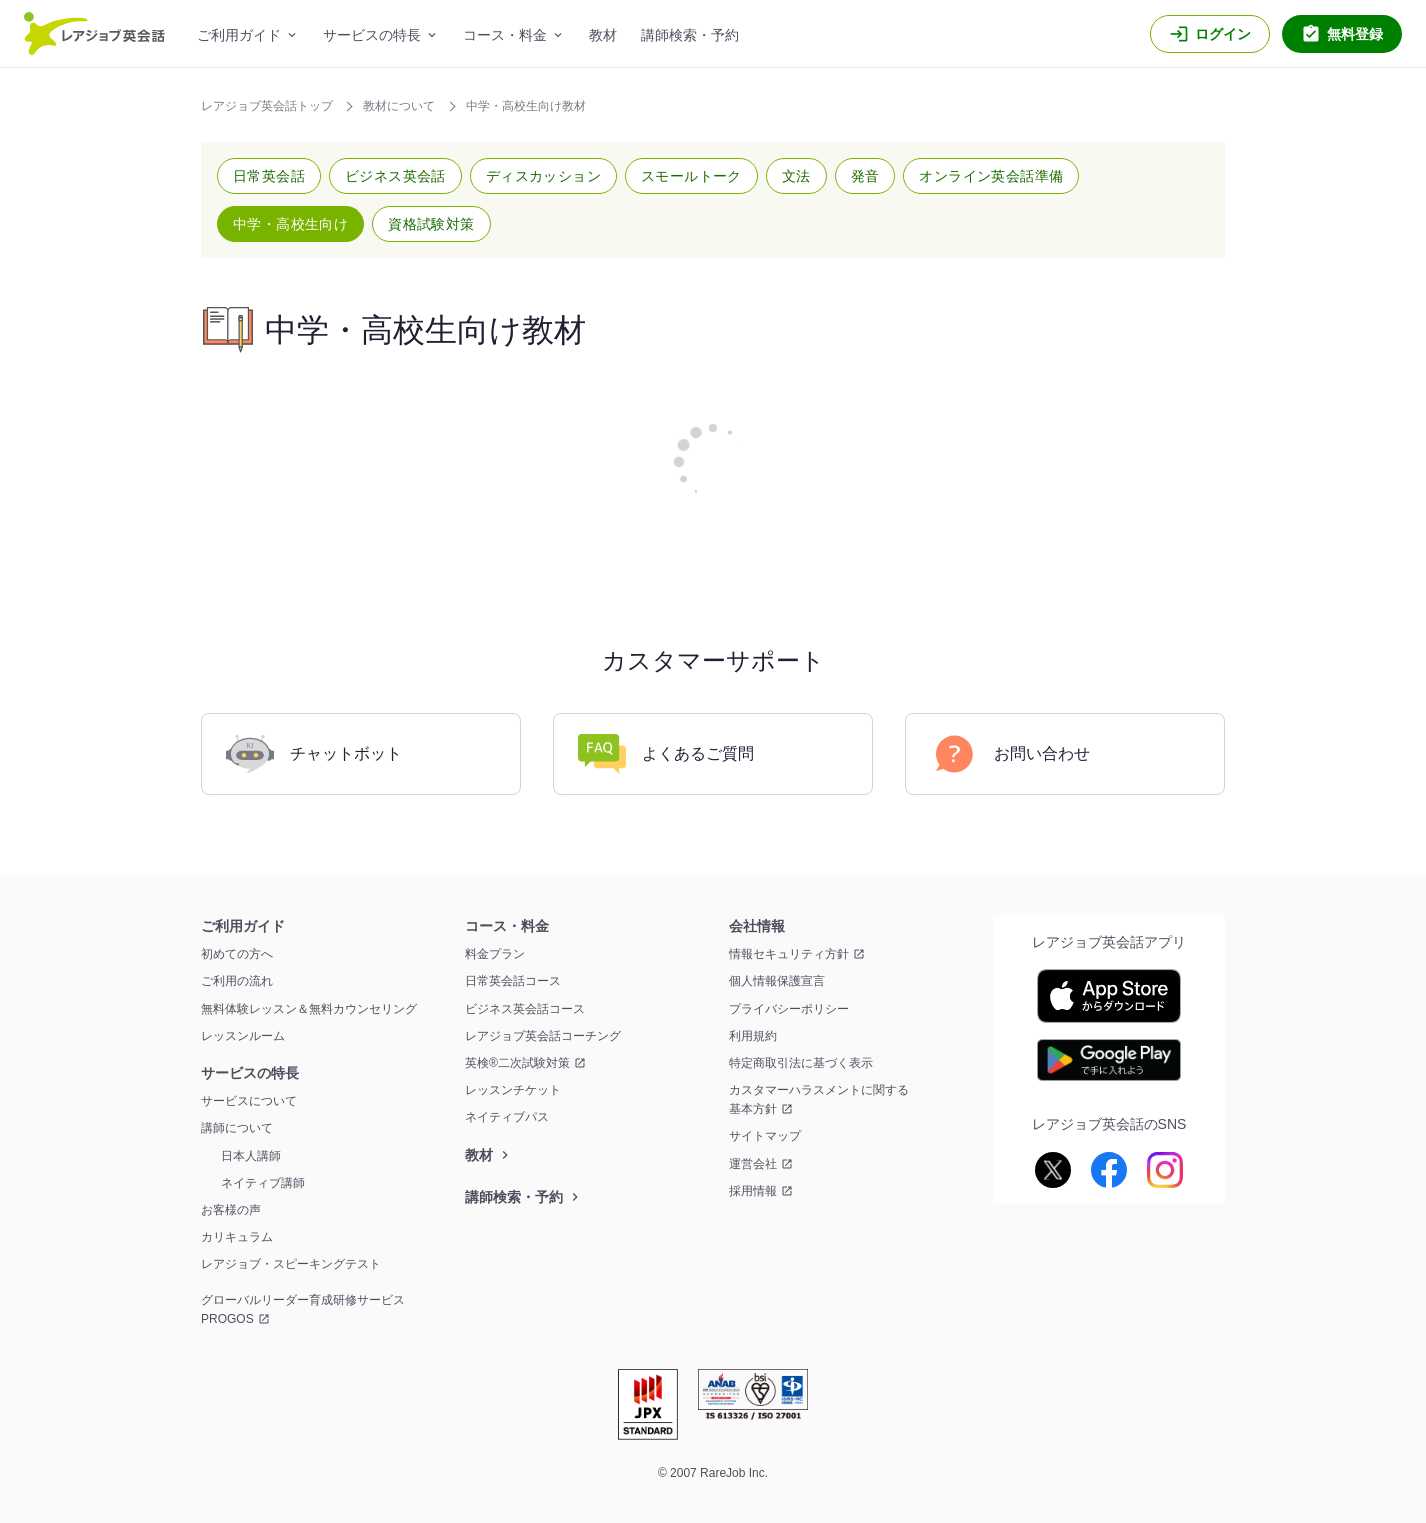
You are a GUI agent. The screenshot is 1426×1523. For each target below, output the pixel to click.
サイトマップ (765, 1136)
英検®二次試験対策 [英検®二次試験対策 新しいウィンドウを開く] (517, 1063)
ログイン (1223, 34)
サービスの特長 (372, 35)
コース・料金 (505, 35)
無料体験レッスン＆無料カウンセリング (309, 1009)
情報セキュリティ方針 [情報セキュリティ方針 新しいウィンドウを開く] (789, 954)
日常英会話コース (513, 981)
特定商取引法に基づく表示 (801, 1063)
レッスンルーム (243, 1036)
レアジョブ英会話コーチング (543, 1036)
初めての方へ (237, 954)
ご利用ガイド (239, 35)
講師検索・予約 (690, 35)
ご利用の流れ (237, 981)
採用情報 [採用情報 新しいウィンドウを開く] (753, 1191)
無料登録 (1355, 34)
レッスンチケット (513, 1090)
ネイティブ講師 (263, 1183)
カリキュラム (237, 1237)
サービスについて (249, 1101)
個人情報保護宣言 (777, 981)
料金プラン (495, 954)
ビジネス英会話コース (525, 1009)
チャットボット (314, 754)
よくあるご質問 (666, 754)
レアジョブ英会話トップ (268, 106)
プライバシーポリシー (789, 1009)
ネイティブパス (507, 1117)
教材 (603, 35)
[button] (269, 176)
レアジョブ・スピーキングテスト (291, 1264)
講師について (237, 1128)
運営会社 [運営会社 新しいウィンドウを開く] (753, 1164)
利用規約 (753, 1036)
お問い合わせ (1010, 754)
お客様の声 (231, 1210)
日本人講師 (251, 1156)
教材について (400, 106)
